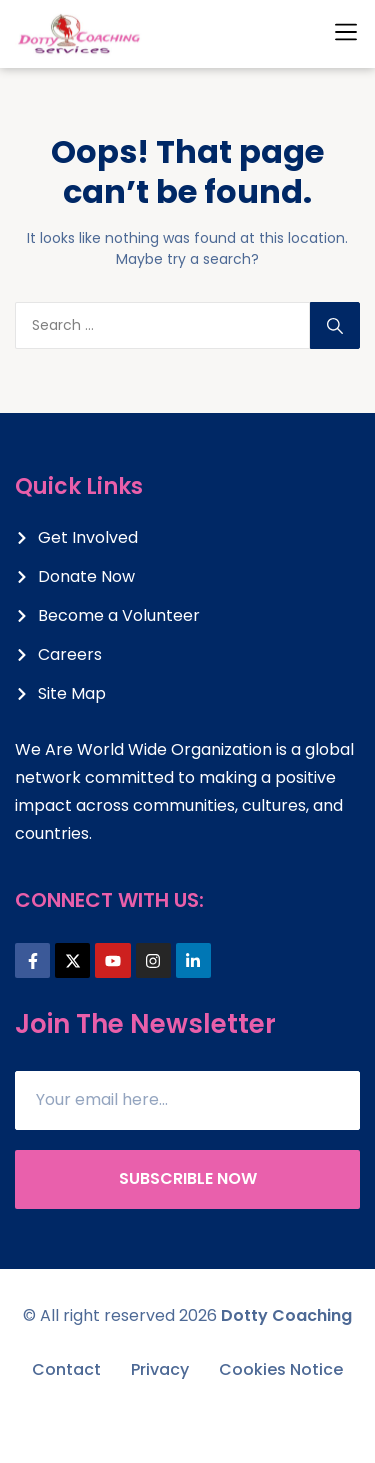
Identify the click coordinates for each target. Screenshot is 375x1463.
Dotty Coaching (286, 1315)
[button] (346, 32)
